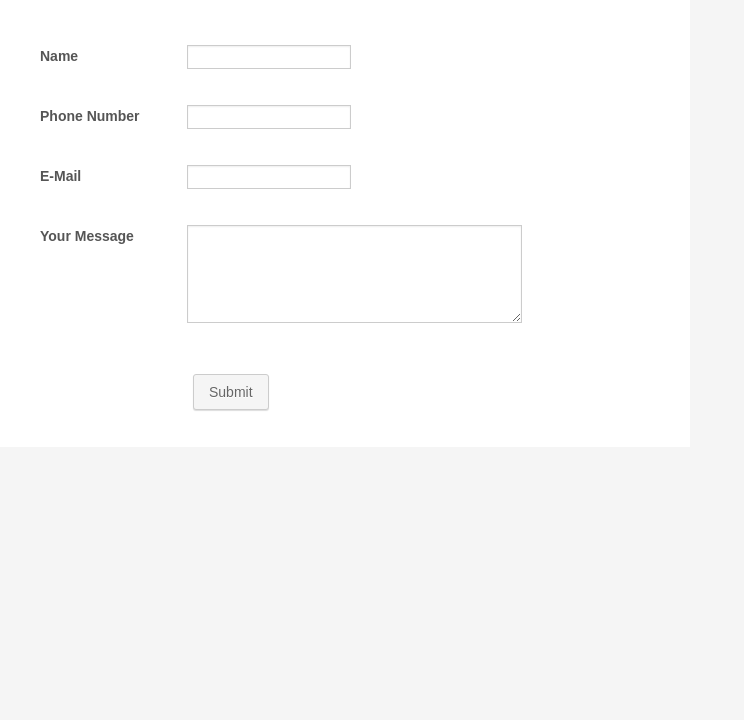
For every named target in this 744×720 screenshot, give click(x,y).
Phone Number (90, 116)
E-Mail (60, 176)
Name (59, 56)
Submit (231, 392)
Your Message (87, 236)
